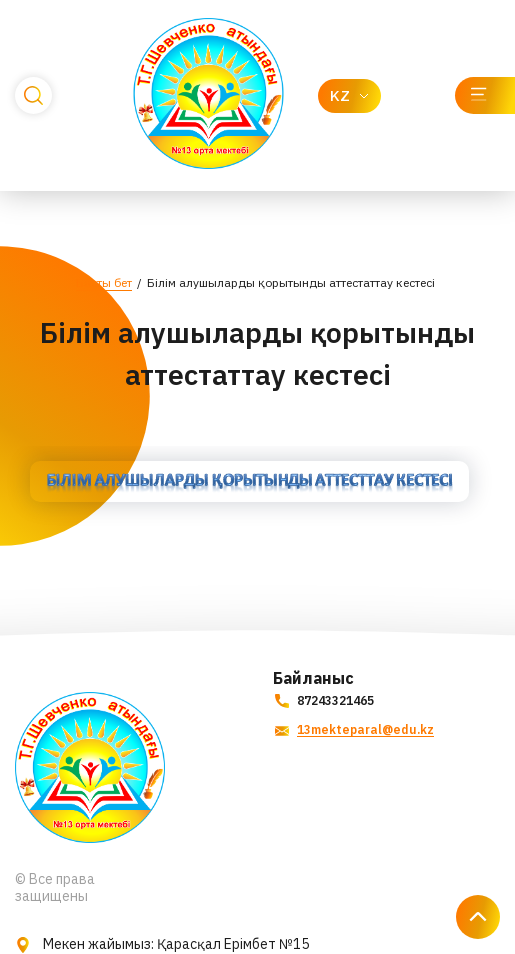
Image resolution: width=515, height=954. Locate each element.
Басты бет (104, 282)
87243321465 (323, 700)
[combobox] (349, 96)
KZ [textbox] (340, 95)
